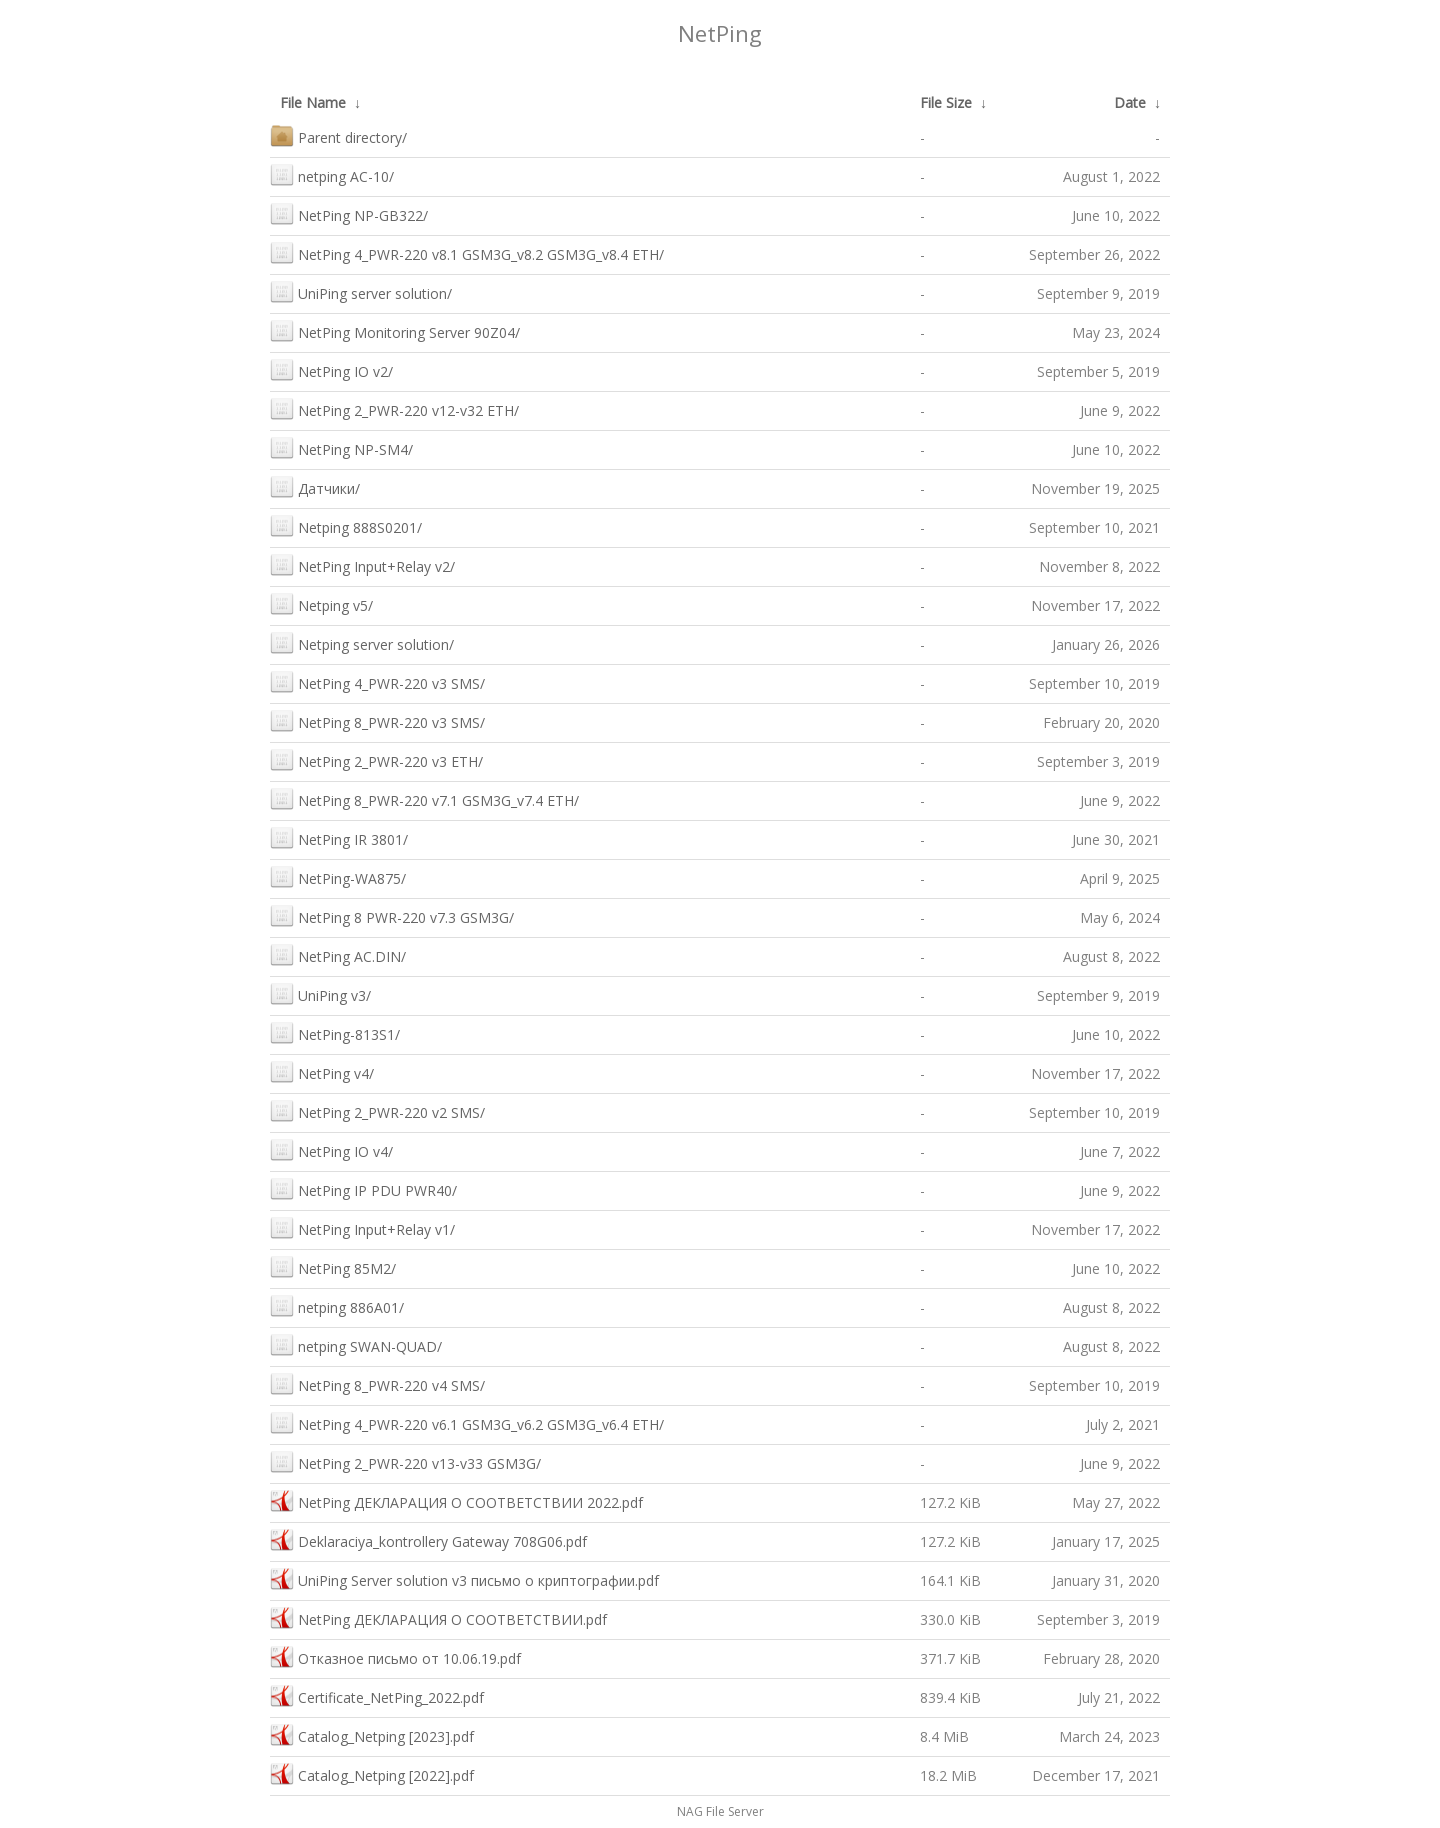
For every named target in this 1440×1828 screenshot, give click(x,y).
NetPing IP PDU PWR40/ (363, 1188)
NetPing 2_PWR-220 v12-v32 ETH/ (394, 408)
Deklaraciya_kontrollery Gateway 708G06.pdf (428, 1539)
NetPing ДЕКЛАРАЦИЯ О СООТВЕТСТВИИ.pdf (438, 1617)
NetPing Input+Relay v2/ (362, 564)
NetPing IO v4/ (331, 1149)
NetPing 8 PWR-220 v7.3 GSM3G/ (392, 915)
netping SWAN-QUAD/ (356, 1344)
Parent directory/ (338, 135)
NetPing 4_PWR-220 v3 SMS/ (377, 681)
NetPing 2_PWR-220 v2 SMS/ (377, 1110)
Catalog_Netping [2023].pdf (372, 1734)
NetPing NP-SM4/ (341, 447)
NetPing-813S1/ (335, 1032)
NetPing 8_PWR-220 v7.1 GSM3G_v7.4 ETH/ (424, 798)
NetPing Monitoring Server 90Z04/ (395, 330)
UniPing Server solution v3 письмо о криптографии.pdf (464, 1578)
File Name (313, 102)
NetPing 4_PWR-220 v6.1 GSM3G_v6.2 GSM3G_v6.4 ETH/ (467, 1422)
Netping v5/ (321, 603)
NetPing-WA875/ (338, 876)
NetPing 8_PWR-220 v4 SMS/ (377, 1383)
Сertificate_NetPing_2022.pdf (377, 1695)
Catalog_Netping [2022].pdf (372, 1773)
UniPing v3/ (320, 993)
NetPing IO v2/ (331, 369)
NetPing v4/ (322, 1071)
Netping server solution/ (362, 642)
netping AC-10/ (332, 174)
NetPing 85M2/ (333, 1266)
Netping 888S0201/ (346, 525)
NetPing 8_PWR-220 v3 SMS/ (377, 720)
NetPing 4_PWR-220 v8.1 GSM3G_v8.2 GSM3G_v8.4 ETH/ (467, 252)
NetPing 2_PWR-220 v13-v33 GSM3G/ (405, 1461)
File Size (946, 102)
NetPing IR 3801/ (339, 837)
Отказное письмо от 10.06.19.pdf (395, 1656)
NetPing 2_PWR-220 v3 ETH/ (376, 759)
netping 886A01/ (337, 1305)
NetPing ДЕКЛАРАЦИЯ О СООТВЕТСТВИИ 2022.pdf (456, 1500)
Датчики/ (315, 486)
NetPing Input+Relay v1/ (362, 1227)
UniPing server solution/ (361, 291)
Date (1130, 102)
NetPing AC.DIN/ (338, 954)
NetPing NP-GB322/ (349, 213)
